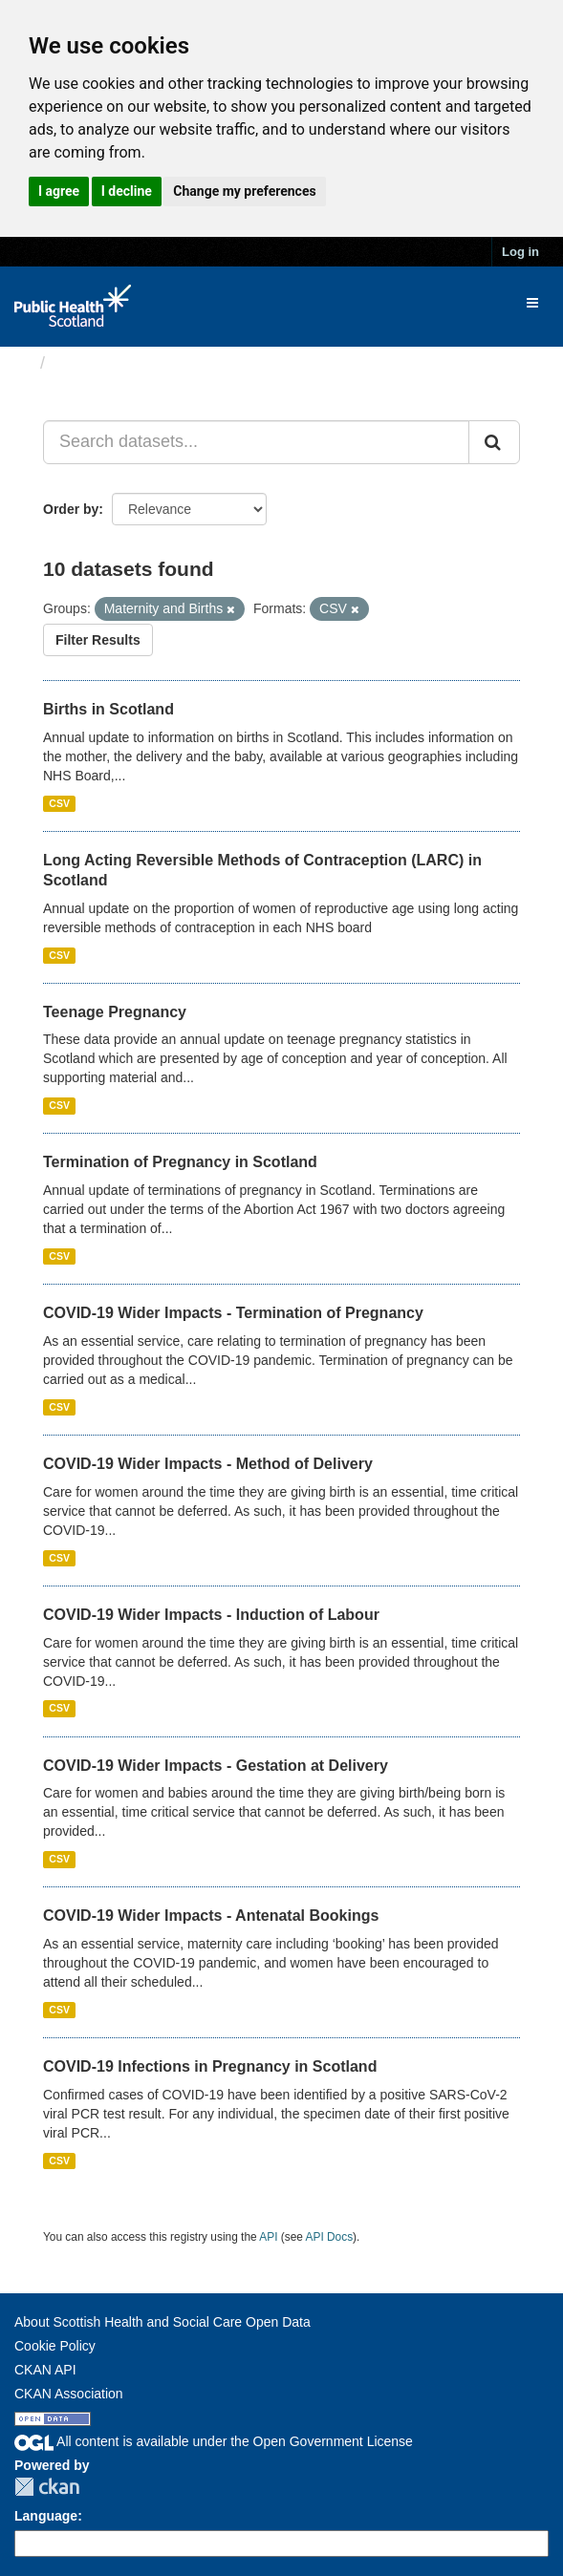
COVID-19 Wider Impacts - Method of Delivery (208, 1464)
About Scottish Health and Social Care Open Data (162, 2322)
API (268, 2237)
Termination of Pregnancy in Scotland (180, 1162)
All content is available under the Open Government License (213, 2441)
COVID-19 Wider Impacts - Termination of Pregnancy (233, 1313)
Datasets (90, 363)
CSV (59, 803)
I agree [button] (58, 191)
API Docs (330, 2237)
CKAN (46, 2487)
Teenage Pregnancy (114, 1012)
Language (45, 2515)
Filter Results (98, 640)
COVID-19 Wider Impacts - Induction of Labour (211, 1615)
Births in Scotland (108, 709)
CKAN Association (68, 2393)
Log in (520, 252)
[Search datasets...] (256, 442)
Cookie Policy (55, 2345)
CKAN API (45, 2369)
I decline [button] (126, 191)
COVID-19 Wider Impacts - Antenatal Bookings (211, 1915)
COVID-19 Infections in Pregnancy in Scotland (210, 2066)
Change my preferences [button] (244, 191)
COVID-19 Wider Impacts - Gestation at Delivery (215, 1765)
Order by (70, 509)
